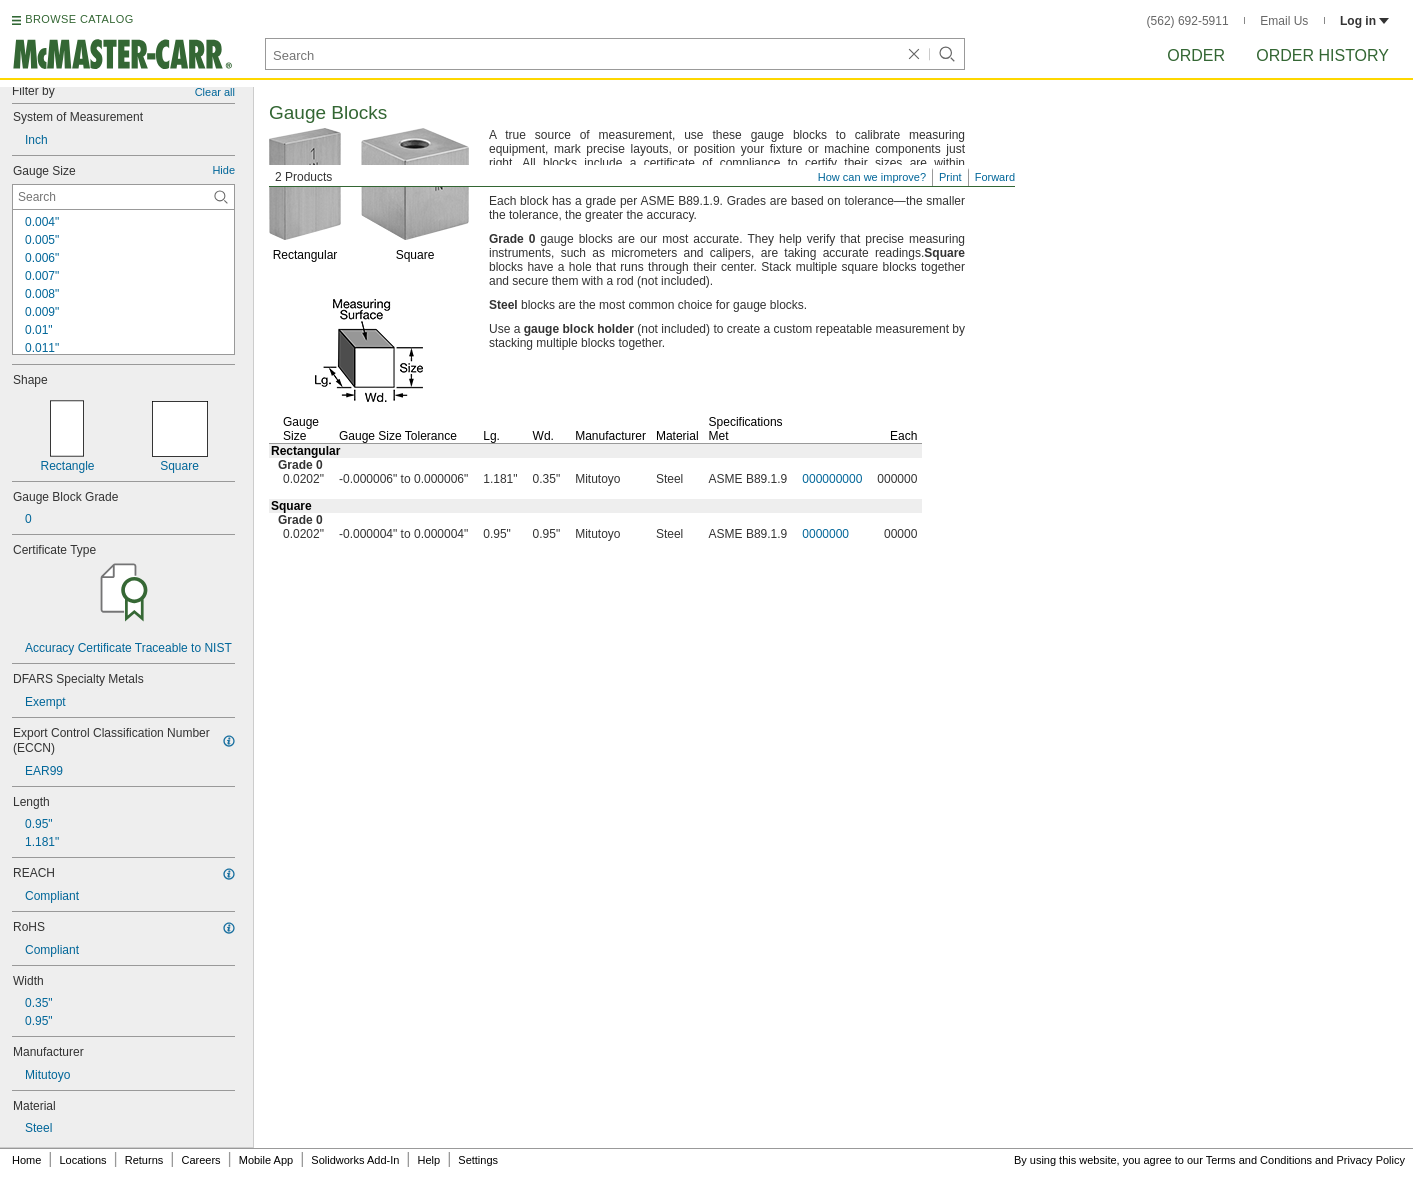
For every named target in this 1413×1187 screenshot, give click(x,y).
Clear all (215, 92)
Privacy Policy (1371, 1160)
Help (429, 1160)
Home (26, 1160)
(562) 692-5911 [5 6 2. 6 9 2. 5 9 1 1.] (1188, 21)
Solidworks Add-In (355, 1160)
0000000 (825, 534)
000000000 (832, 479)
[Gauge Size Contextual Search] (123, 197)
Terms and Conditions (1259, 1160)
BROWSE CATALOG (79, 19)
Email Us (1284, 21)
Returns (144, 1160)
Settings (478, 1160)
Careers (200, 1160)
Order (1196, 55)
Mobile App (266, 1160)
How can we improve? (872, 177)
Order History (1322, 55)
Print (950, 177)
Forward (995, 177)
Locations (83, 1160)
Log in (1364, 21)
